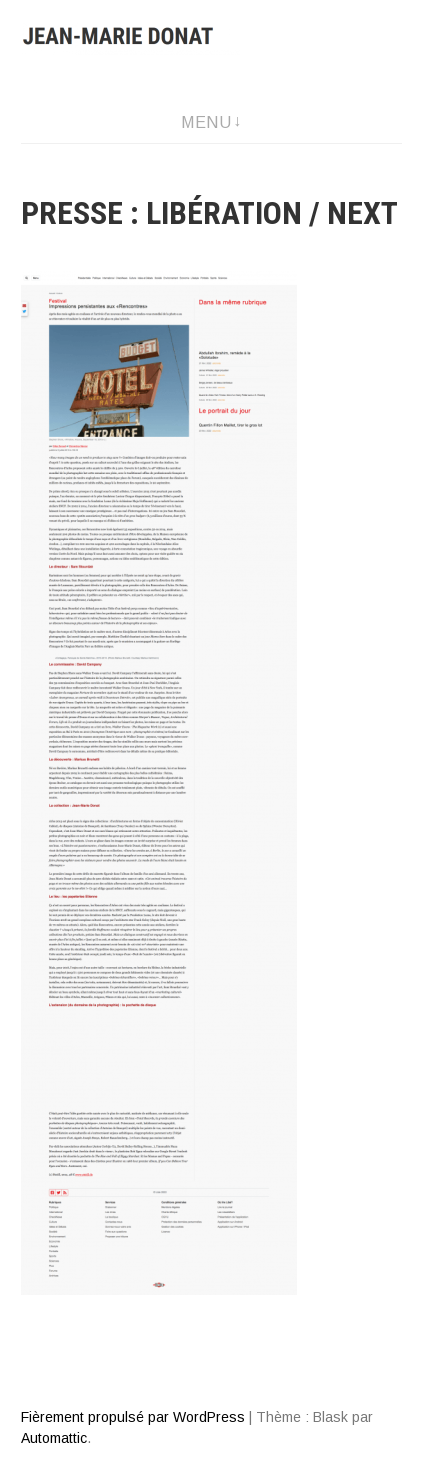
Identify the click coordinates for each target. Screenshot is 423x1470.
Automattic (54, 1438)
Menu (206, 122)
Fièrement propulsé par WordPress (133, 1417)
